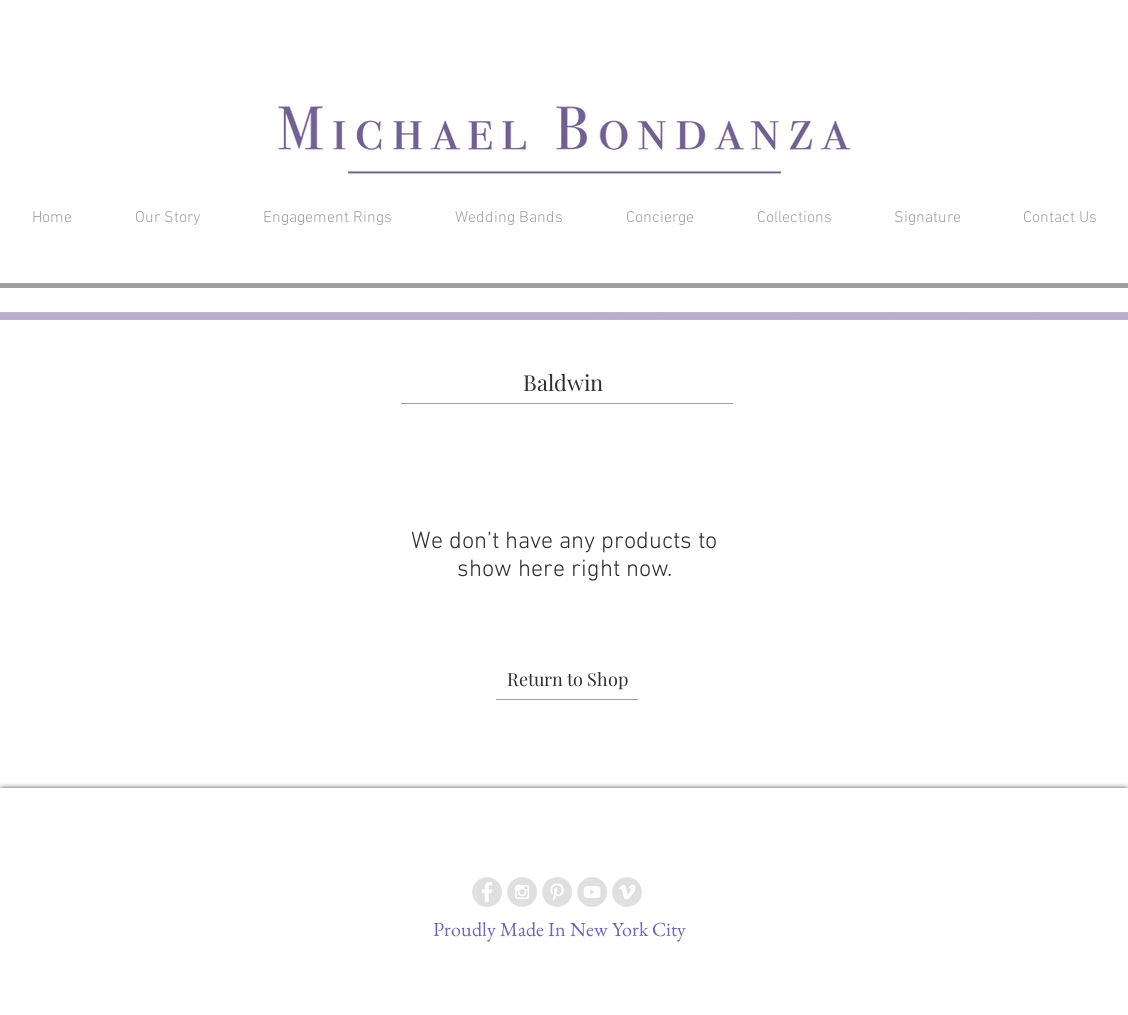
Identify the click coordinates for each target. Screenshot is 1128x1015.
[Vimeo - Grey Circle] (627, 892)
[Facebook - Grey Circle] (487, 892)
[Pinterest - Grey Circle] (557, 892)
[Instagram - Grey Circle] (522, 892)
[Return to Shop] (567, 680)
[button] (993, 24)
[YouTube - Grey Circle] (592, 892)
